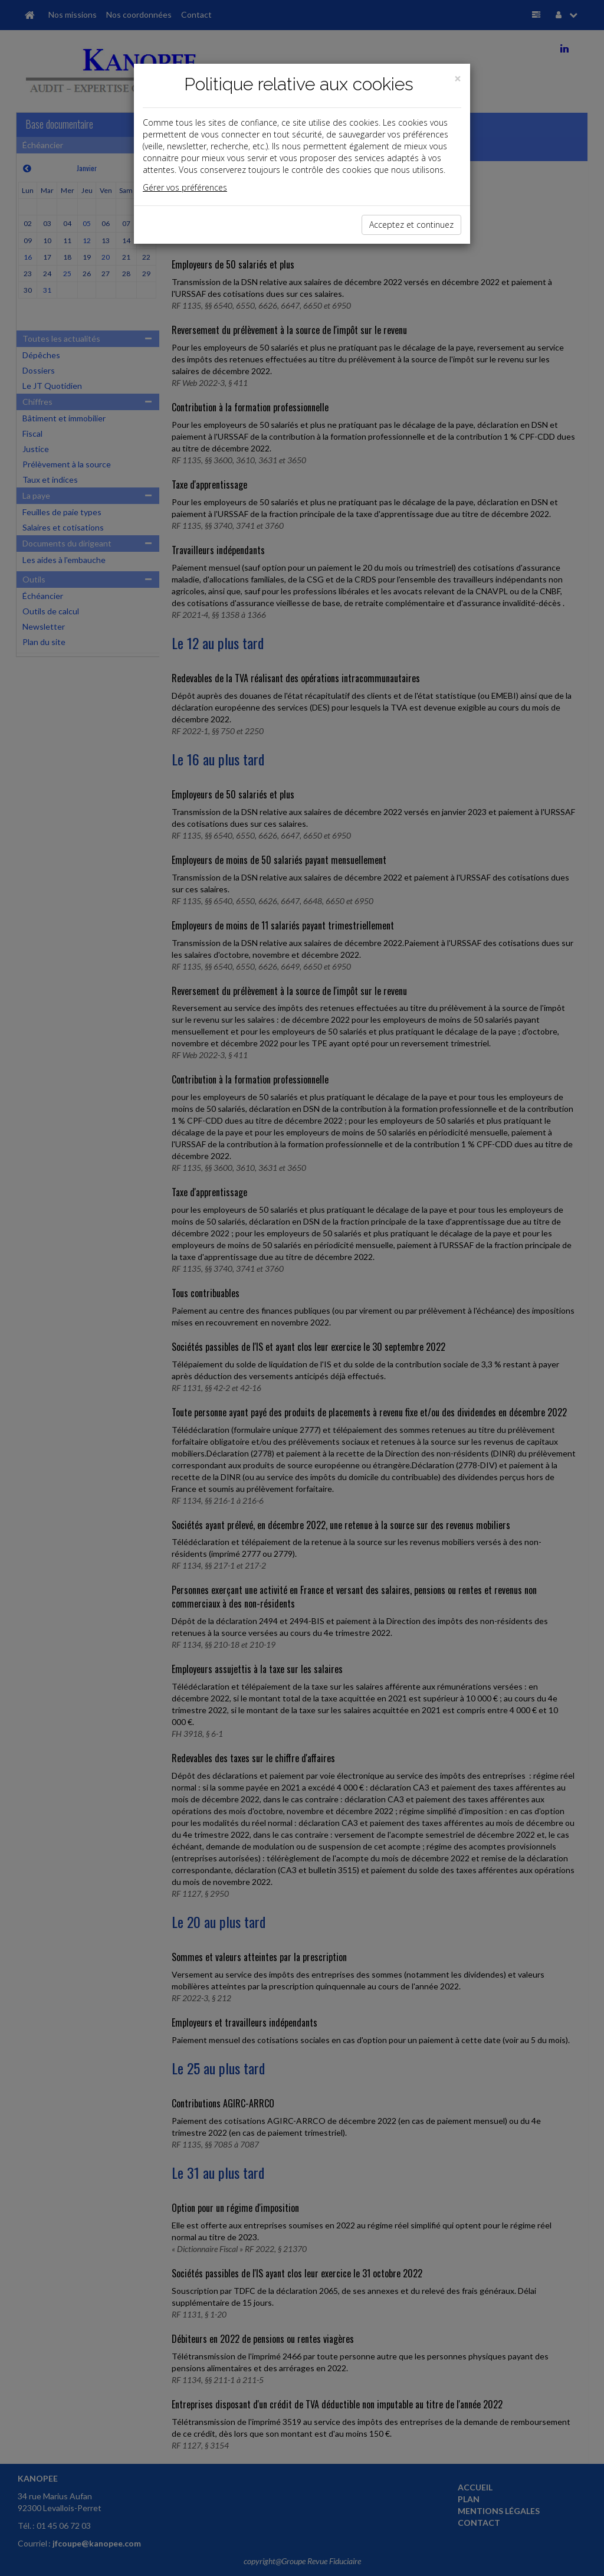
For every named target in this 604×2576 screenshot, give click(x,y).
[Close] (457, 79)
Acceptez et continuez (411, 224)
